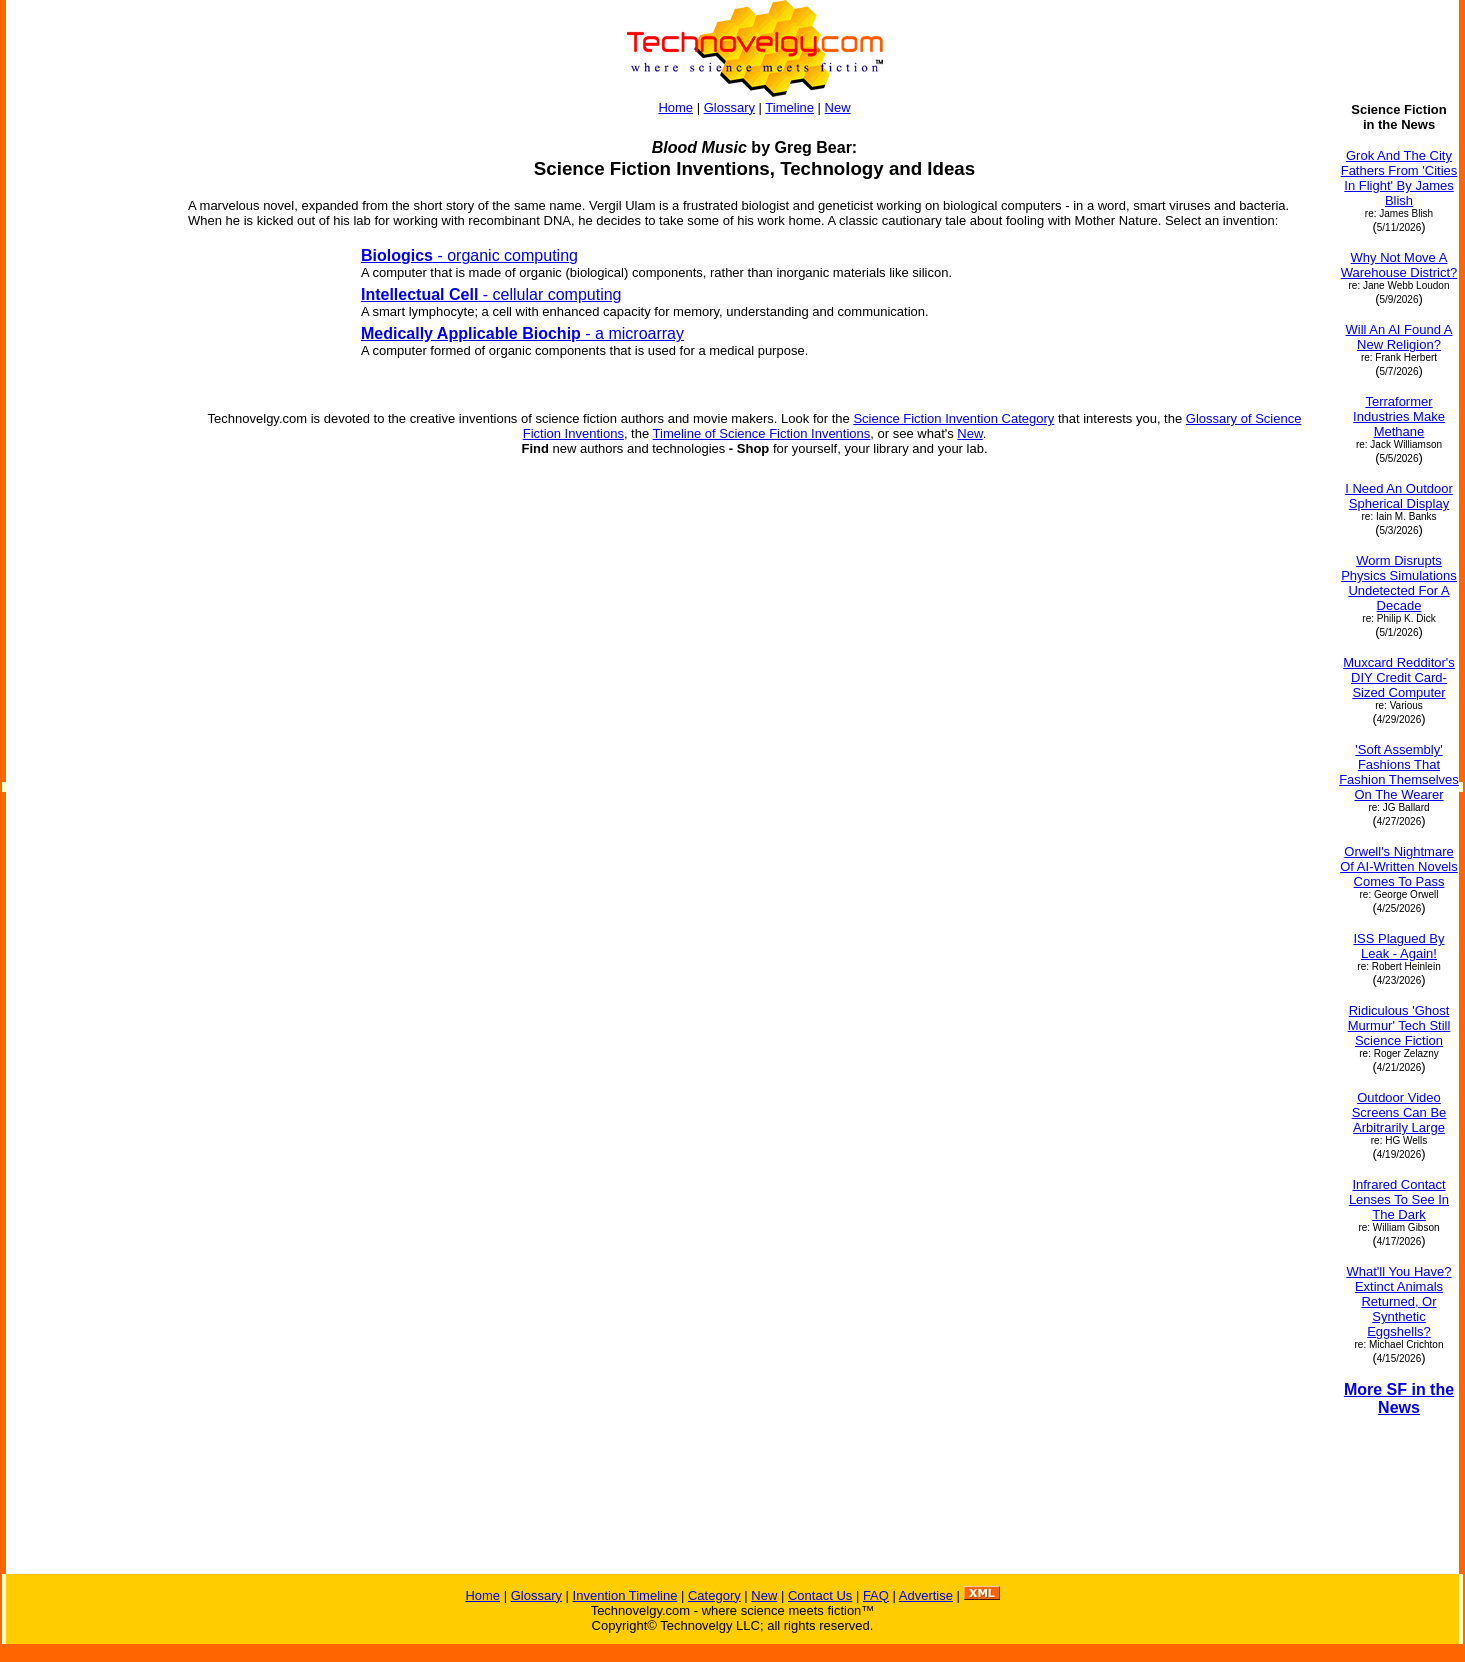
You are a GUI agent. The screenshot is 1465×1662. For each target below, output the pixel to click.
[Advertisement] (88, 658)
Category (714, 1595)
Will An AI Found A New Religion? (1399, 337)
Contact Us (820, 1595)
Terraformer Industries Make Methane (1399, 416)
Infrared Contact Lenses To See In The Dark (1399, 1199)
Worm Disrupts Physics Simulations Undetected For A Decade (1399, 583)
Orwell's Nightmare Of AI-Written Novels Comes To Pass (1399, 866)
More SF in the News (1399, 1398)
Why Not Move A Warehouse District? (1399, 265)
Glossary (729, 107)
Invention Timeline (625, 1595)
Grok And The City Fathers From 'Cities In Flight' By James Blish (1399, 178)
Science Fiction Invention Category (953, 418)
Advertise (926, 1595)
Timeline (789, 107)
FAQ (876, 1595)
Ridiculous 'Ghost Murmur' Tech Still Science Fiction (1399, 1025)
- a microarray (522, 333)
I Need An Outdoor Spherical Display (1399, 496)
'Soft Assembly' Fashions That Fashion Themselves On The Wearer (1399, 772)
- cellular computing (491, 294)
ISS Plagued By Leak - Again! (1398, 946)
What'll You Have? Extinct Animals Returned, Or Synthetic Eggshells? (1398, 1301)
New (838, 107)
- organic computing (469, 255)
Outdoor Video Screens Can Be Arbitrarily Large (1399, 1112)
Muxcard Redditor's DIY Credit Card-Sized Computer (1399, 677)
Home (675, 107)
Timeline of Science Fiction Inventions (762, 433)
